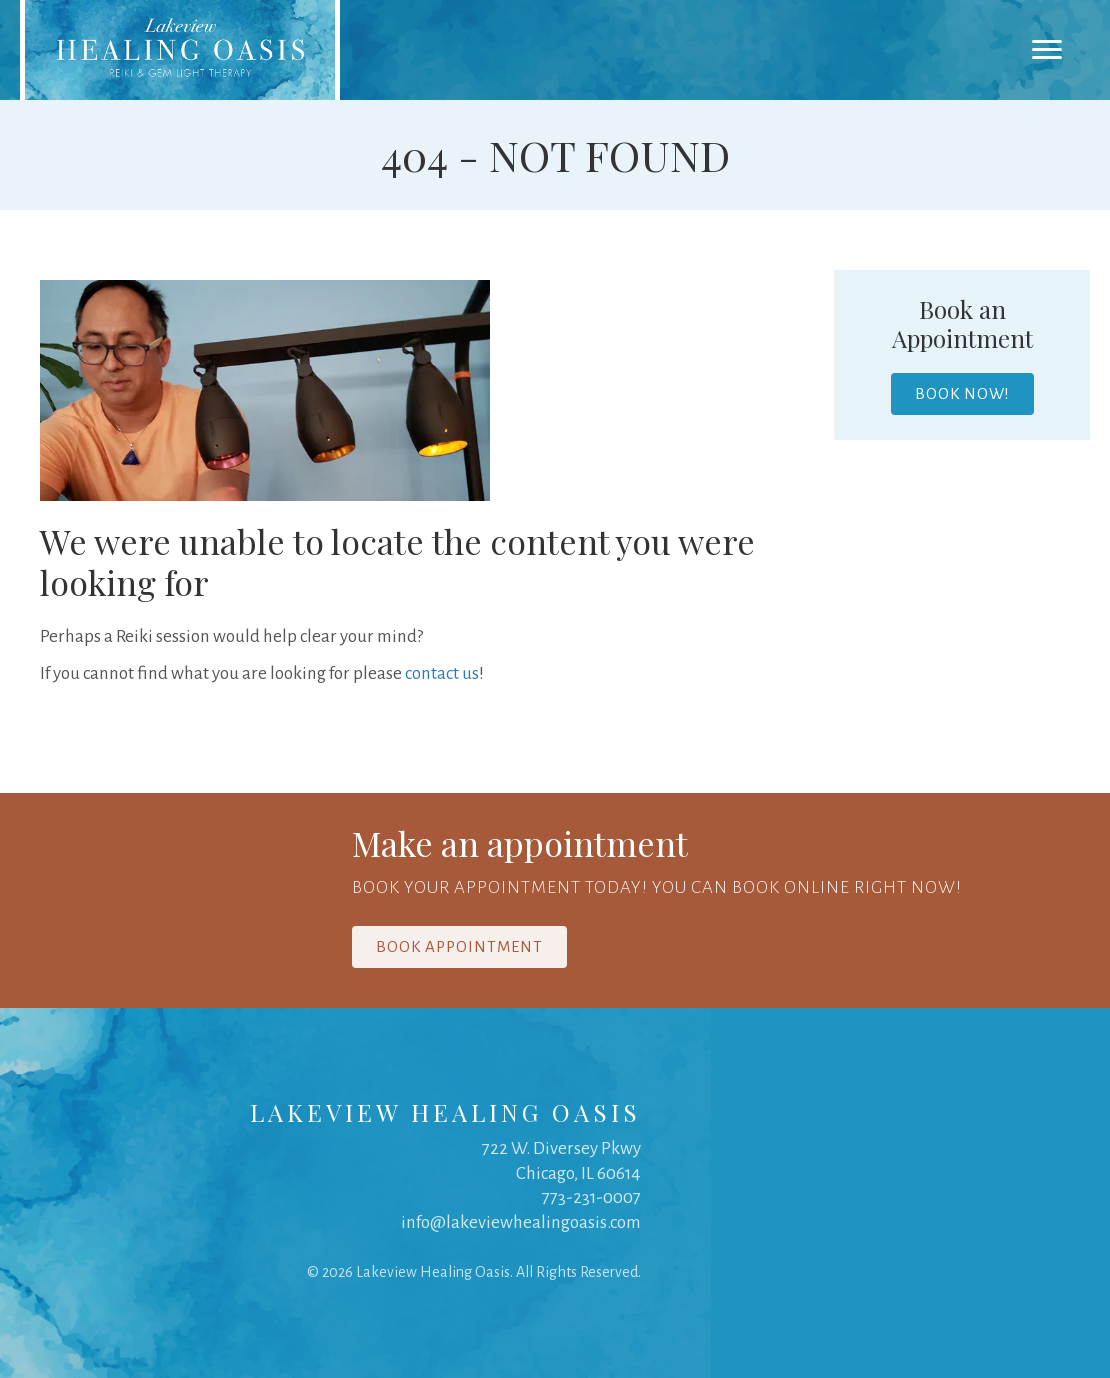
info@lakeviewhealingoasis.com (521, 1222)
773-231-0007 (591, 1197)
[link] (180, 50)
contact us (442, 673)
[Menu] (1047, 50)
